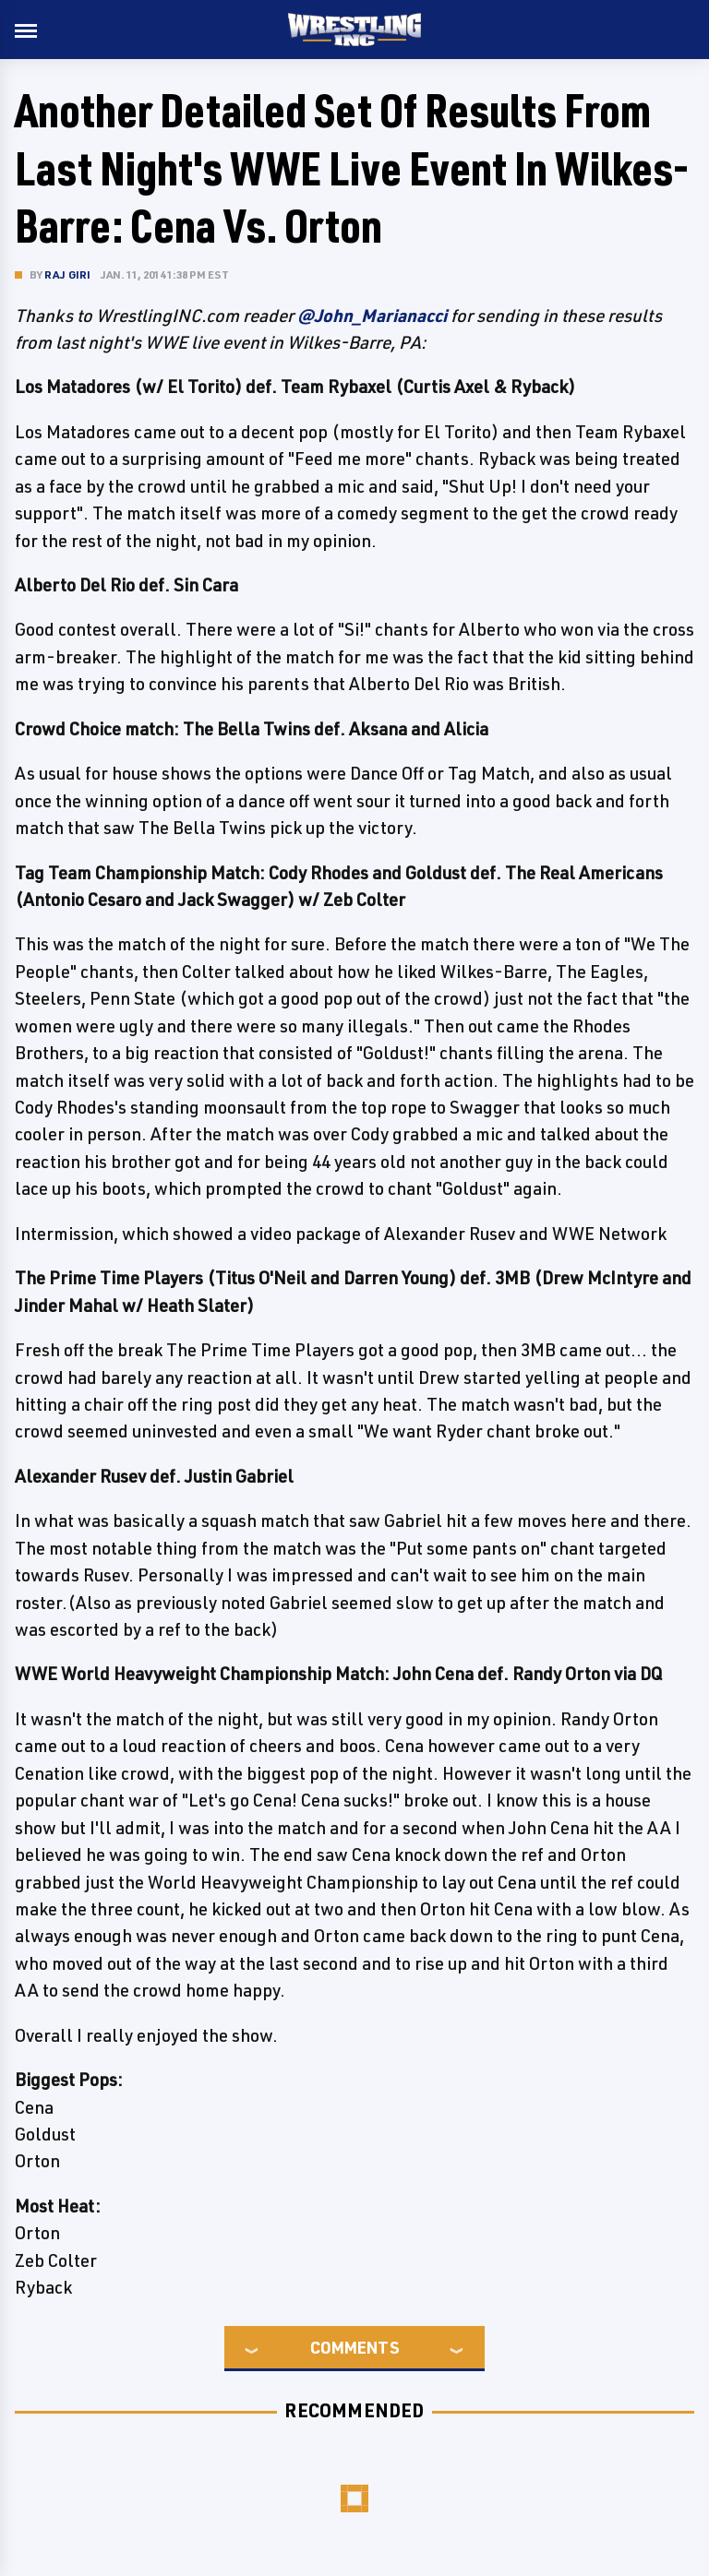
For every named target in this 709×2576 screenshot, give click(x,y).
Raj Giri (67, 274)
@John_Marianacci (372, 315)
